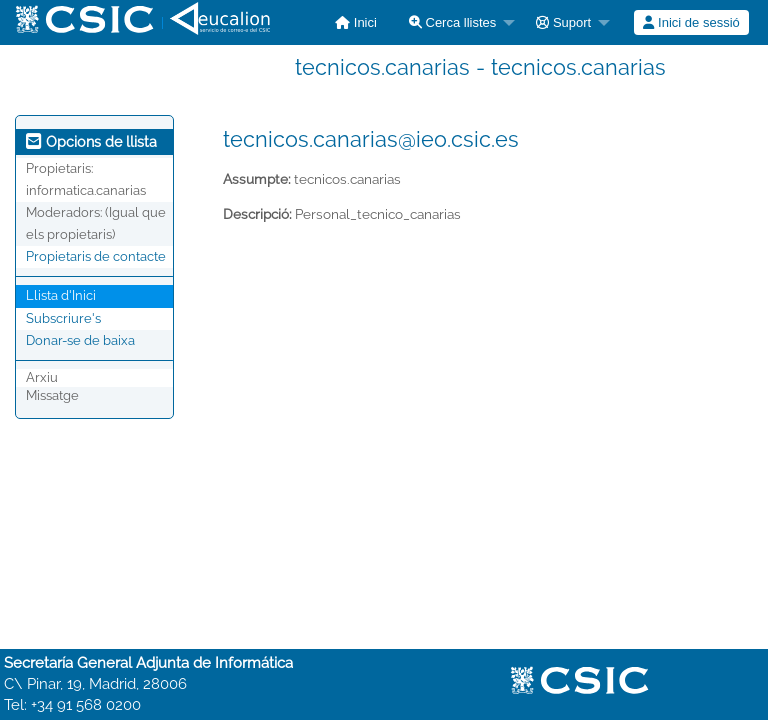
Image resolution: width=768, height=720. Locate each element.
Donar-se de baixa (80, 340)
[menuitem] (356, 22)
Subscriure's (63, 318)
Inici (356, 22)
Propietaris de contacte (96, 256)
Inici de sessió (691, 22)
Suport (563, 22)
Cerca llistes (452, 22)
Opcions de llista (91, 142)
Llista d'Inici (61, 295)
